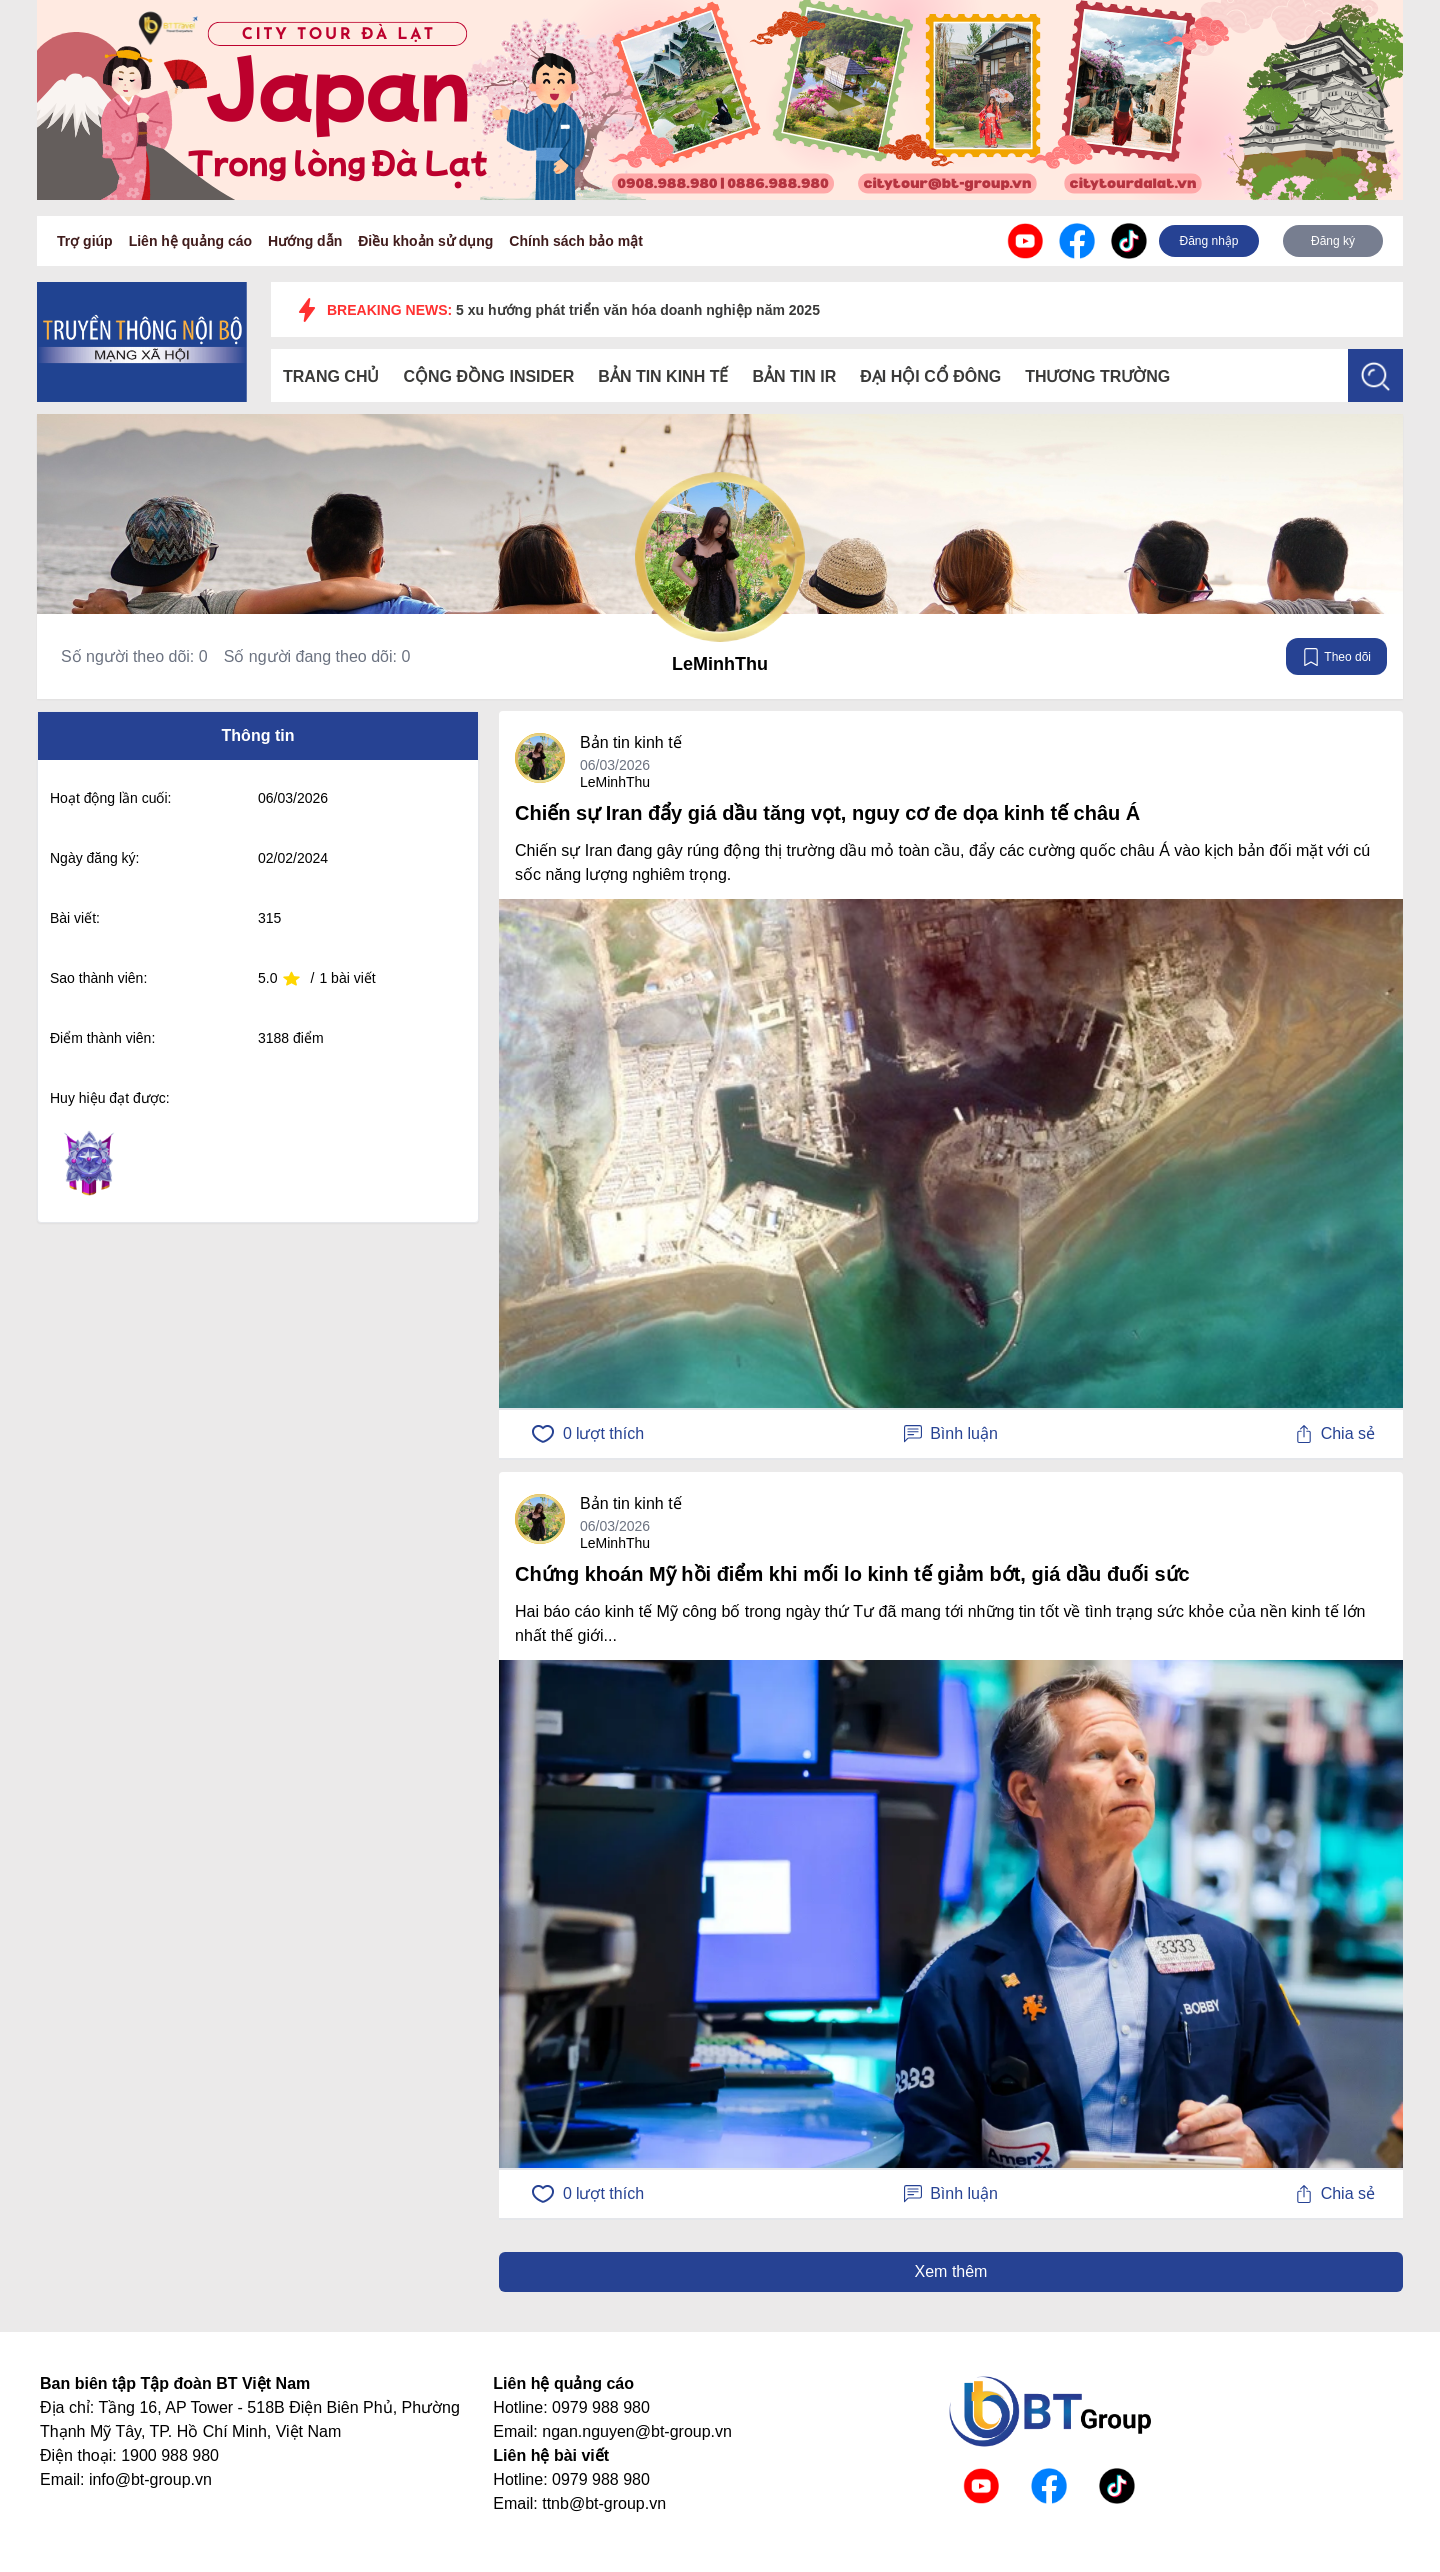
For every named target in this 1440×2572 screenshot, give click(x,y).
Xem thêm (951, 2271)
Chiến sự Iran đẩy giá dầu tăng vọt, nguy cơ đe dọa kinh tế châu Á (827, 813)
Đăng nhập (1208, 241)
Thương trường (1097, 376)
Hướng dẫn (305, 241)
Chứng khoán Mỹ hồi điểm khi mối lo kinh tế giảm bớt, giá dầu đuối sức (852, 1574)
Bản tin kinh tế (663, 376)
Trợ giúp (85, 241)
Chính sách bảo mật (575, 241)
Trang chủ (331, 376)
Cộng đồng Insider (488, 376)
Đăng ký (1333, 241)
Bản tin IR (794, 376)
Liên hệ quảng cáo (190, 241)
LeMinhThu (720, 664)
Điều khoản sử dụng (425, 241)
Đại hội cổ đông (930, 376)
